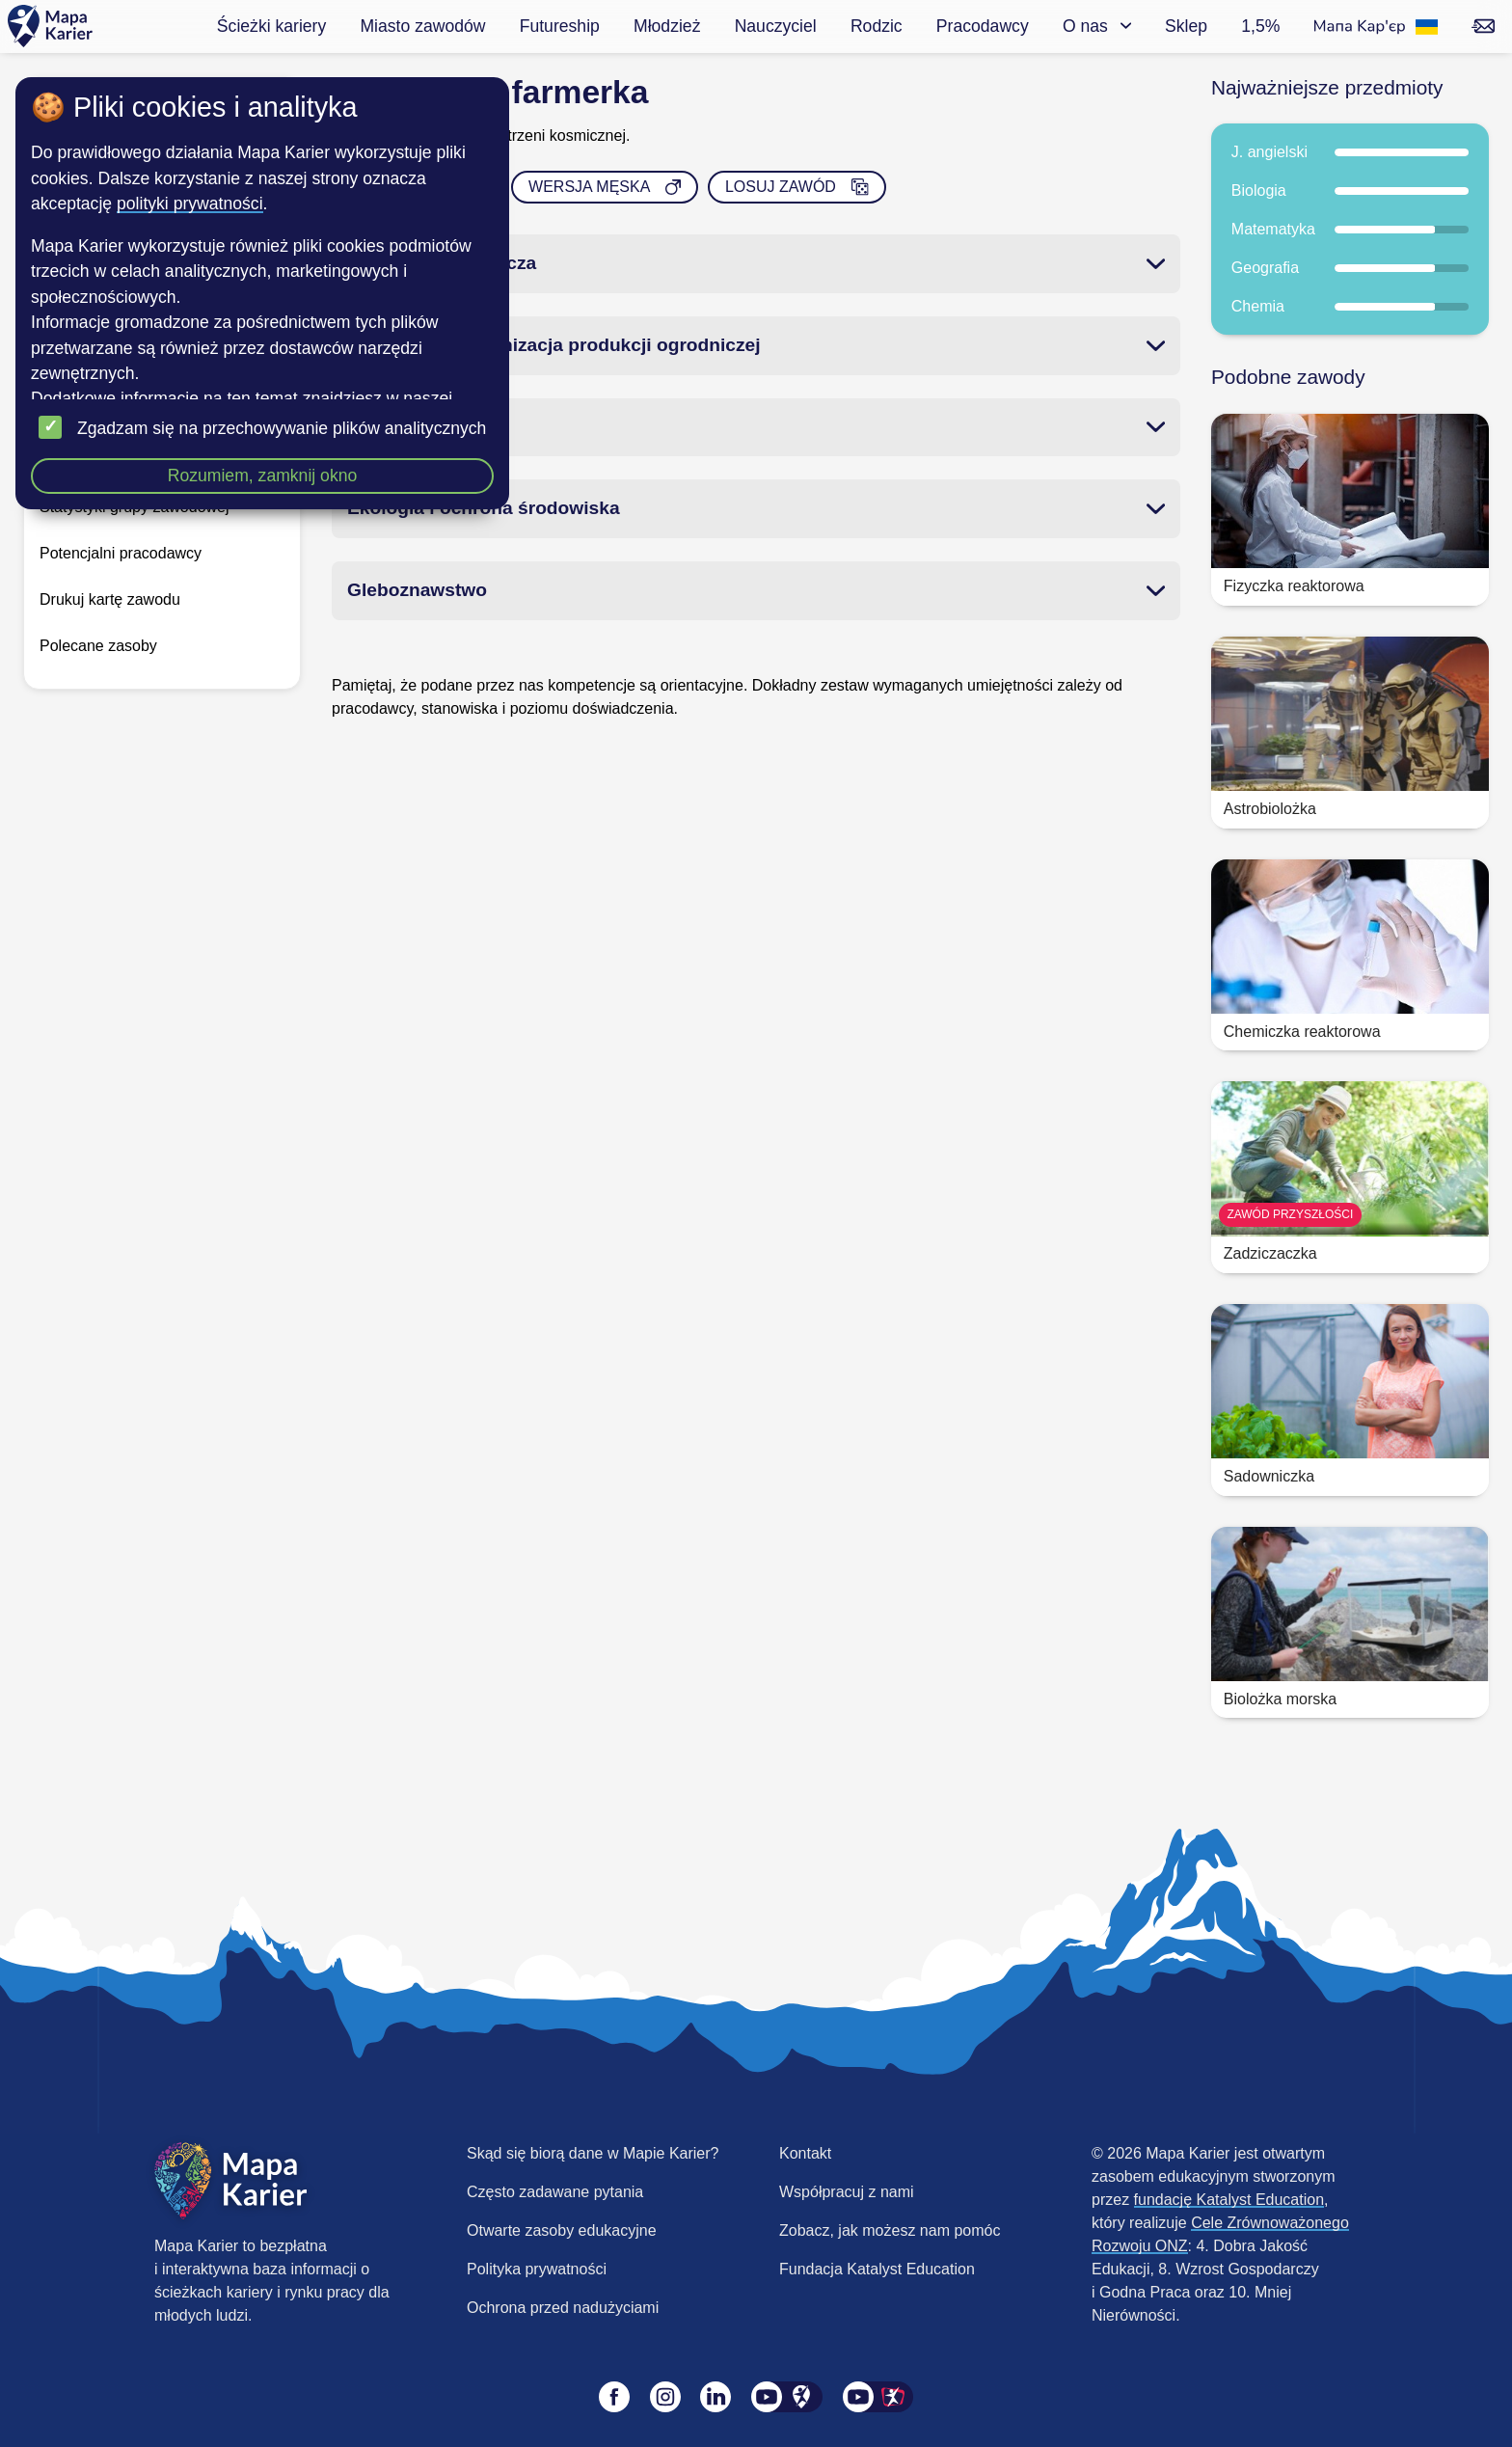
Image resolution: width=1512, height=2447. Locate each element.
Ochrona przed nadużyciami (563, 2307)
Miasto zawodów (422, 26)
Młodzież (667, 26)
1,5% (1260, 26)
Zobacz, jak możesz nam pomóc (889, 2230)
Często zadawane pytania (555, 2192)
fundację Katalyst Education (1229, 2199)
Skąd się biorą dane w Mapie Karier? (592, 2153)
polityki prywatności (190, 203)
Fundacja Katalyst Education (877, 2269)
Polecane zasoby (98, 646)
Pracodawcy (982, 26)
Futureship (560, 26)
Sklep (1186, 26)
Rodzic (876, 26)
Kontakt (805, 2153)
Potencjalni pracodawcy (121, 553)
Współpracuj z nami (846, 2192)
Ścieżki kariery (271, 26)
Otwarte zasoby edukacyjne (562, 2230)
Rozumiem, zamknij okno (263, 475)
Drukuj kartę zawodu (110, 599)
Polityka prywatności (537, 2269)
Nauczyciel (776, 26)
